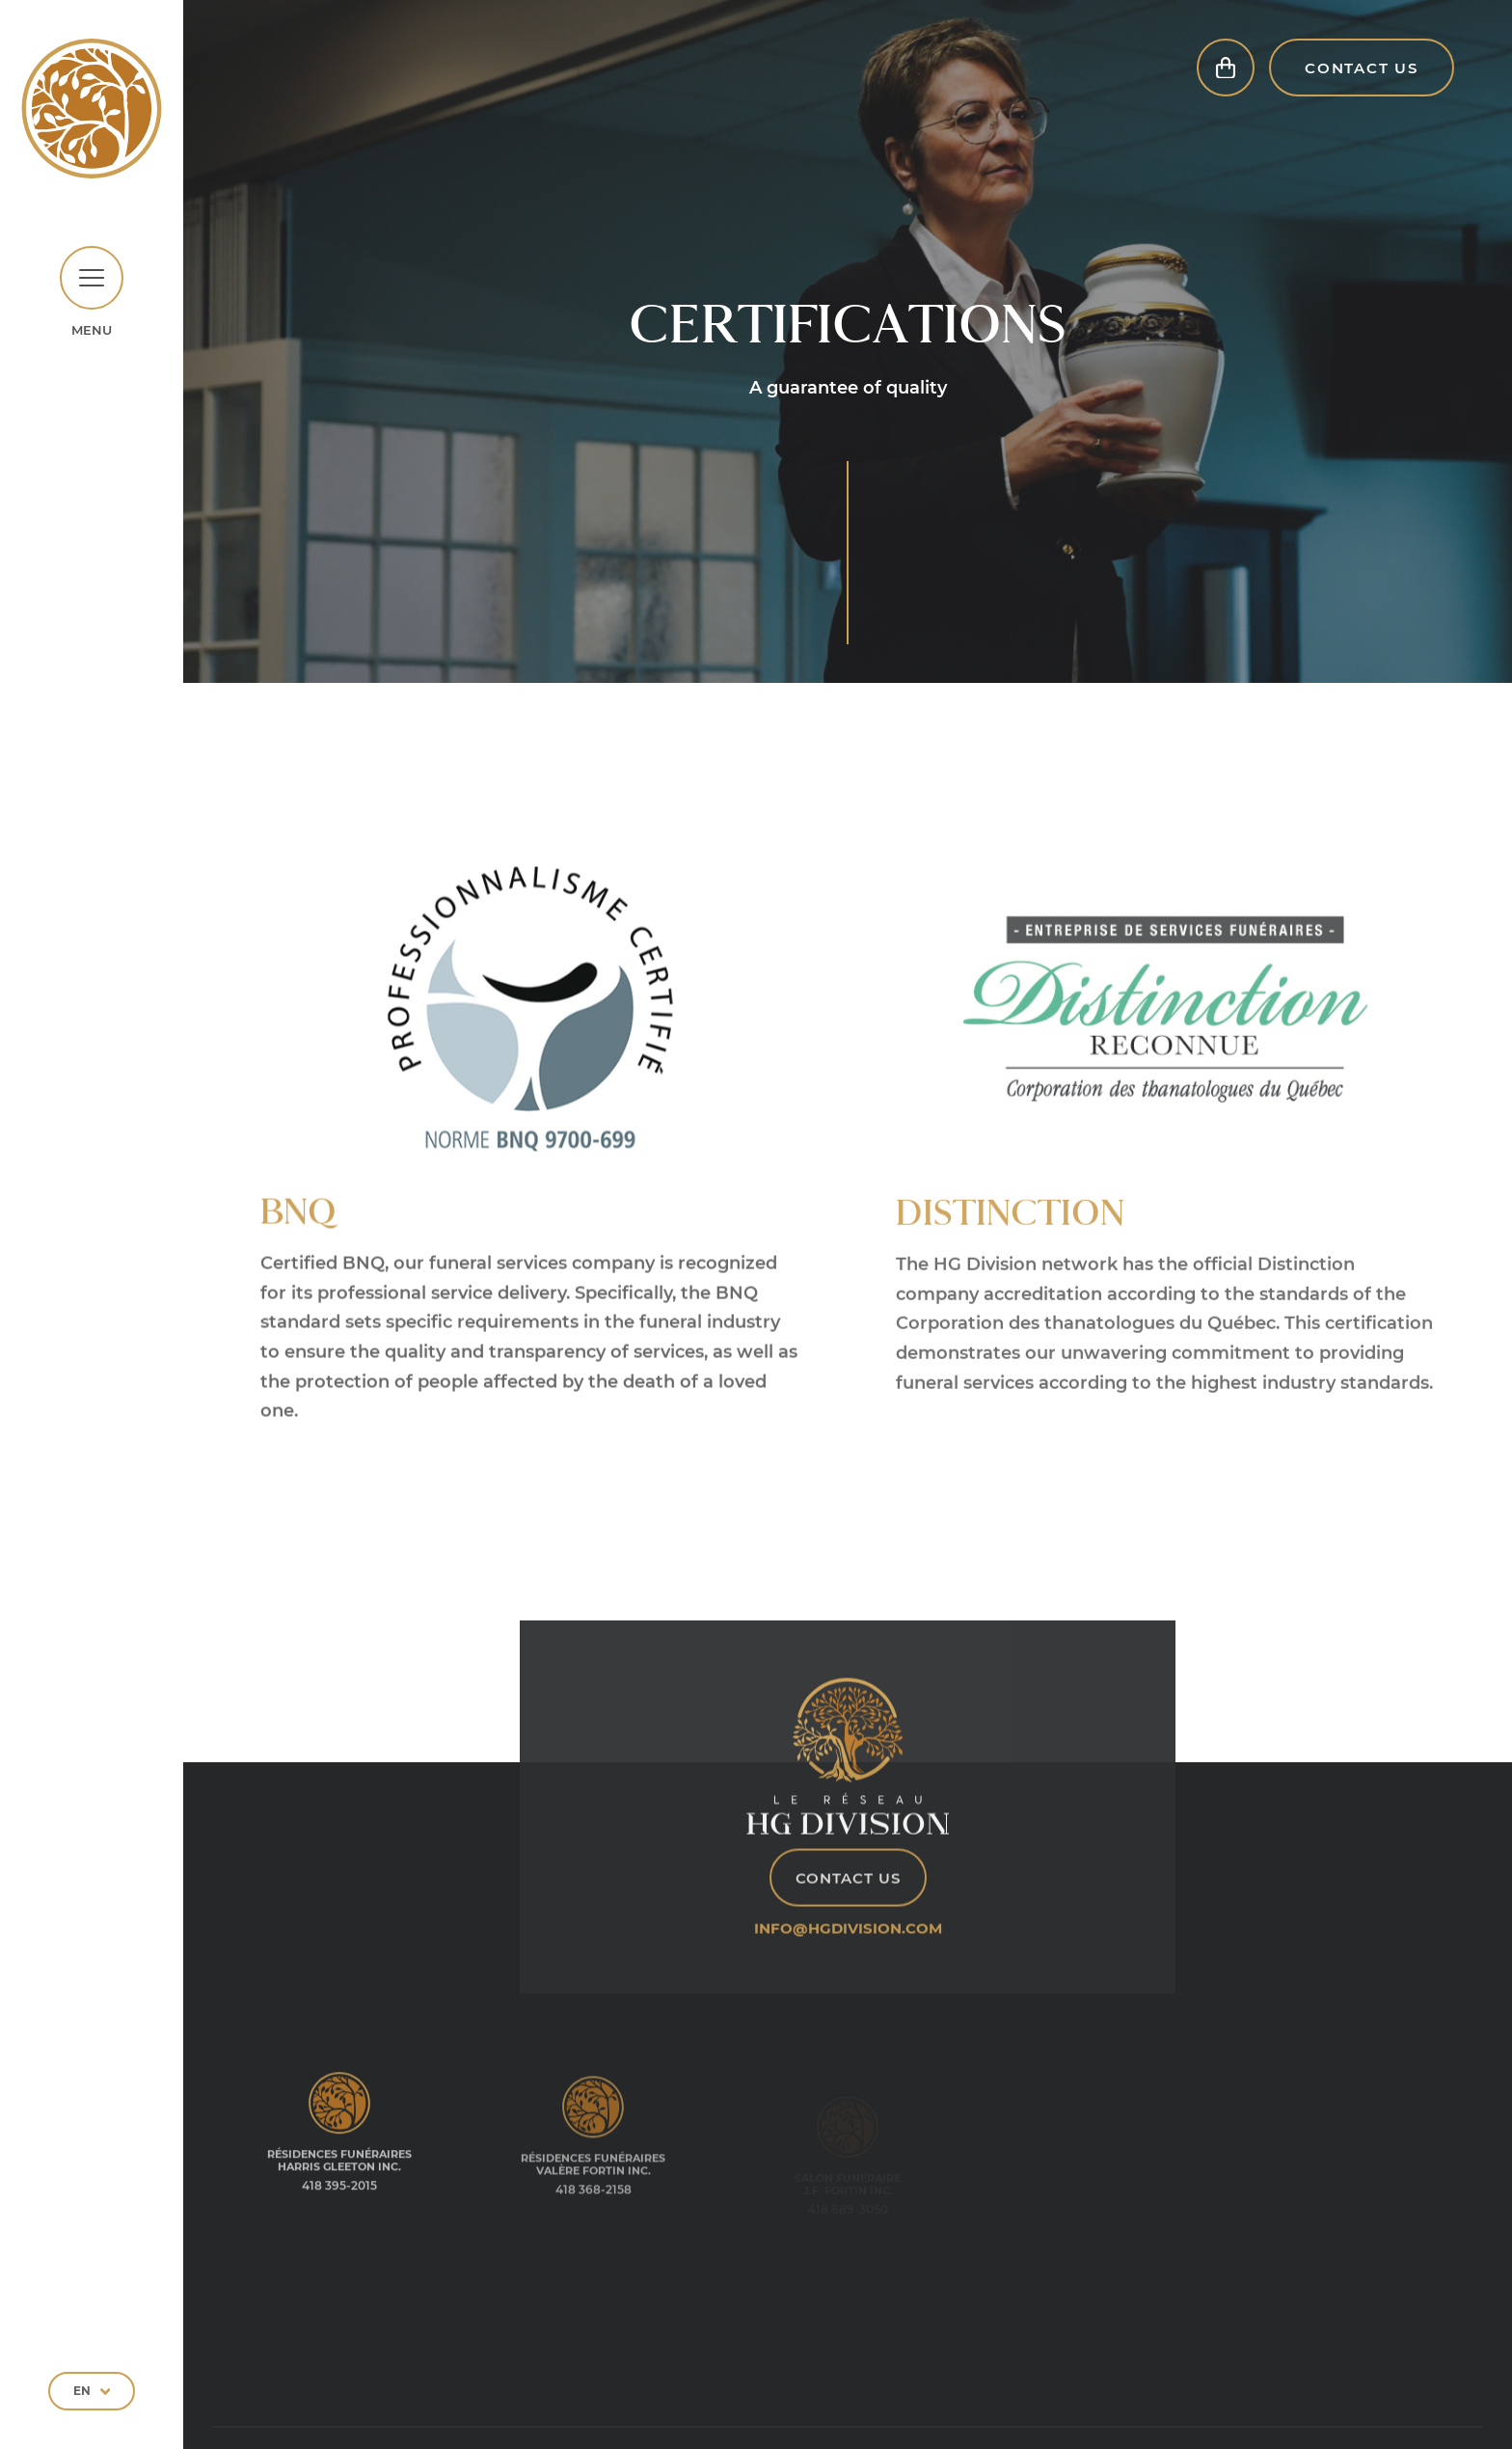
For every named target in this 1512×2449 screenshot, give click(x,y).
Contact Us (1361, 92)
